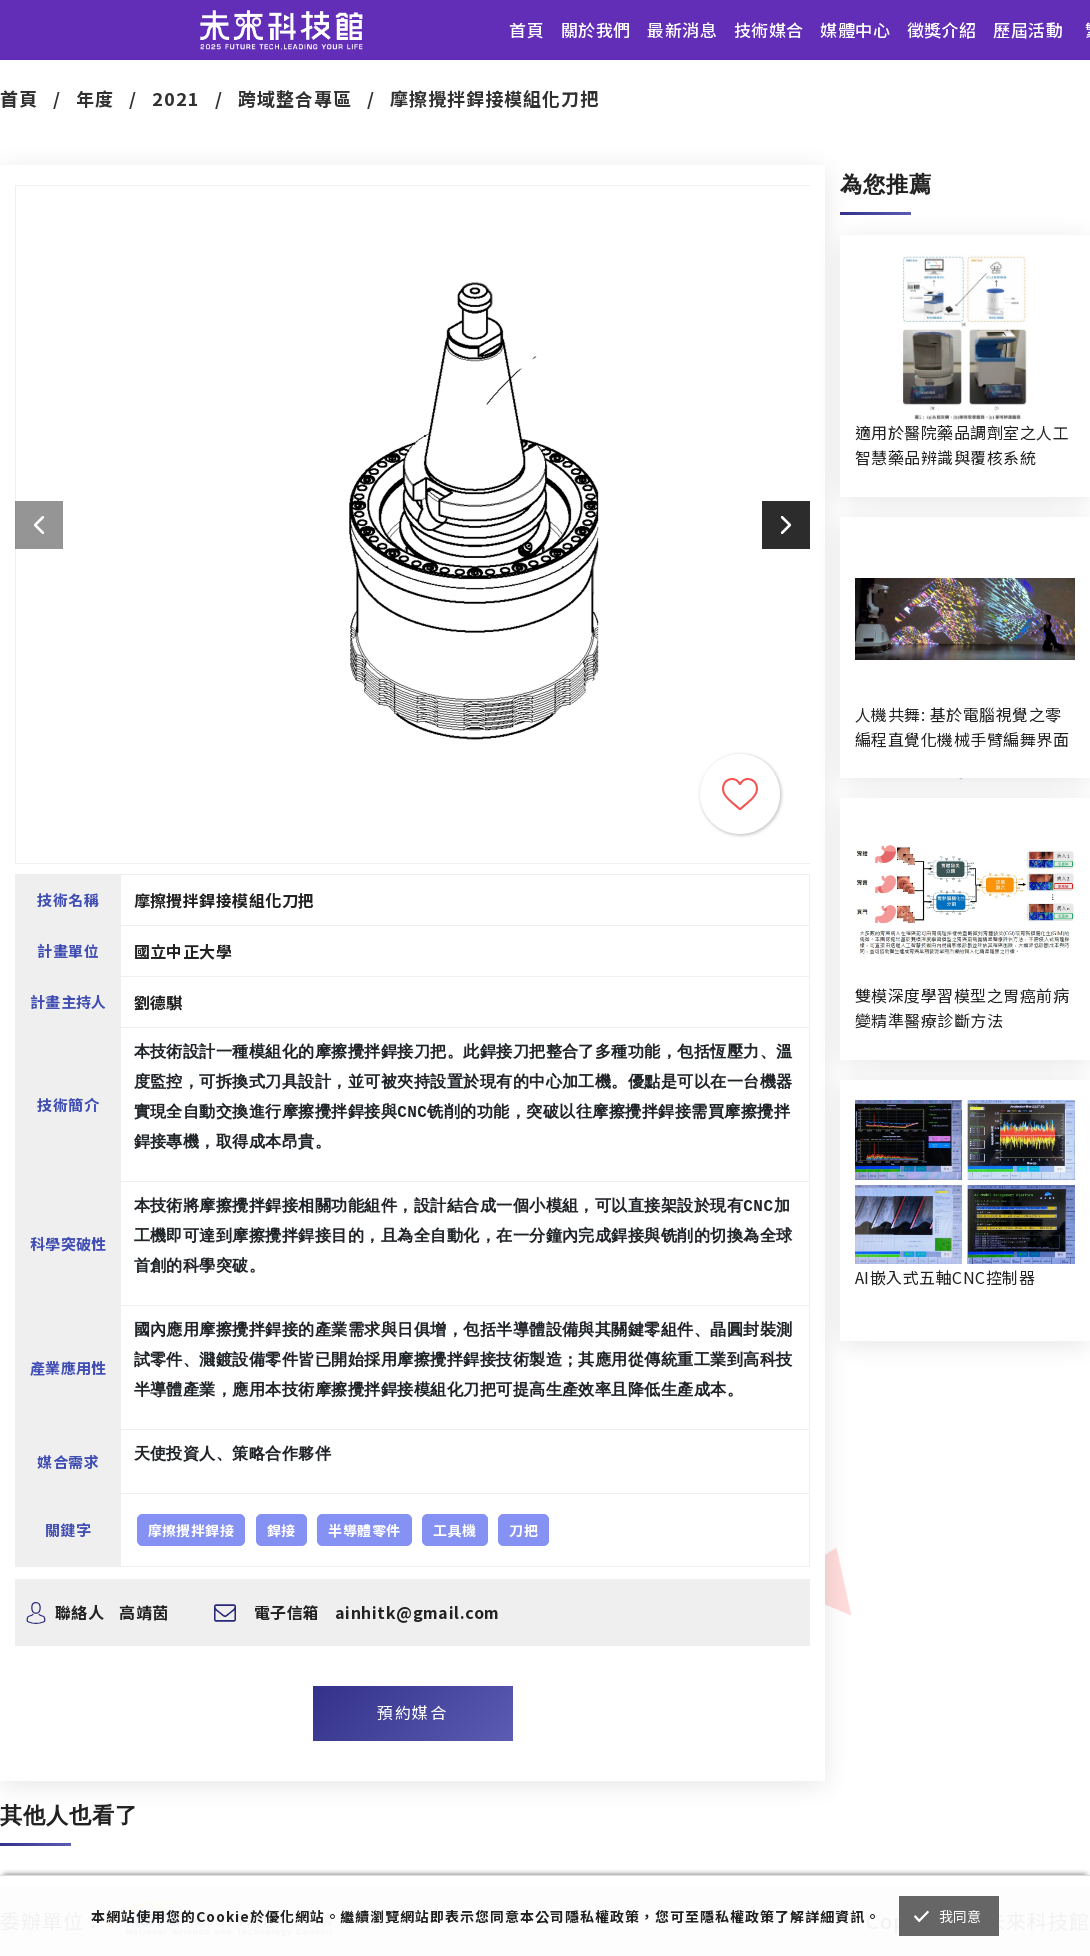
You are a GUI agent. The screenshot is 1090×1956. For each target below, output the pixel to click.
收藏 (740, 794)
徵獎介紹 (942, 29)
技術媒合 (769, 29)
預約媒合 (412, 1712)
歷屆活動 (1028, 29)
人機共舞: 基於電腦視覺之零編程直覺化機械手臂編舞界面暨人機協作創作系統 (962, 727)
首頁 (526, 29)
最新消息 (682, 29)
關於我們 (596, 29)
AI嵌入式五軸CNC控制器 (945, 1277)
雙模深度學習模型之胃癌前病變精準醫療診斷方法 (962, 1007)
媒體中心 (855, 29)
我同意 (960, 1916)
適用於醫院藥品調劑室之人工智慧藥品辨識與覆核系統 (962, 444)
